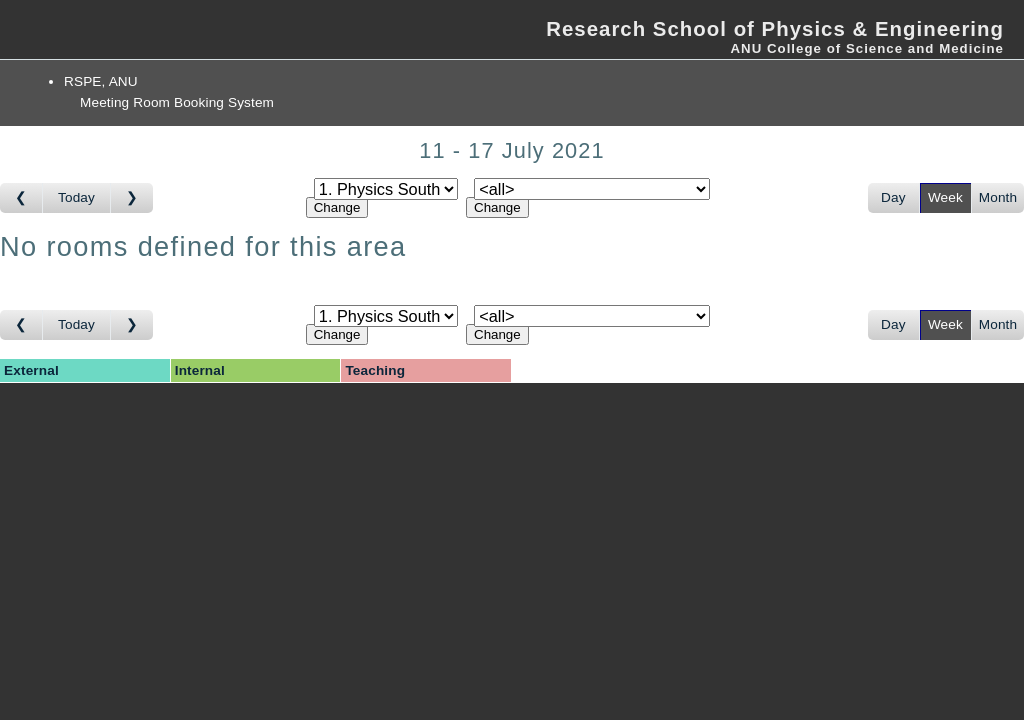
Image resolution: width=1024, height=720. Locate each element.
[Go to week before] (21, 198)
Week (945, 197)
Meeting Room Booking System (177, 102)
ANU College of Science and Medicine (867, 48)
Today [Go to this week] (76, 197)
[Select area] (386, 189)
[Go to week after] (132, 198)
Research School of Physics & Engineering (775, 29)
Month (998, 197)
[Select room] (592, 189)
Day (893, 197)
